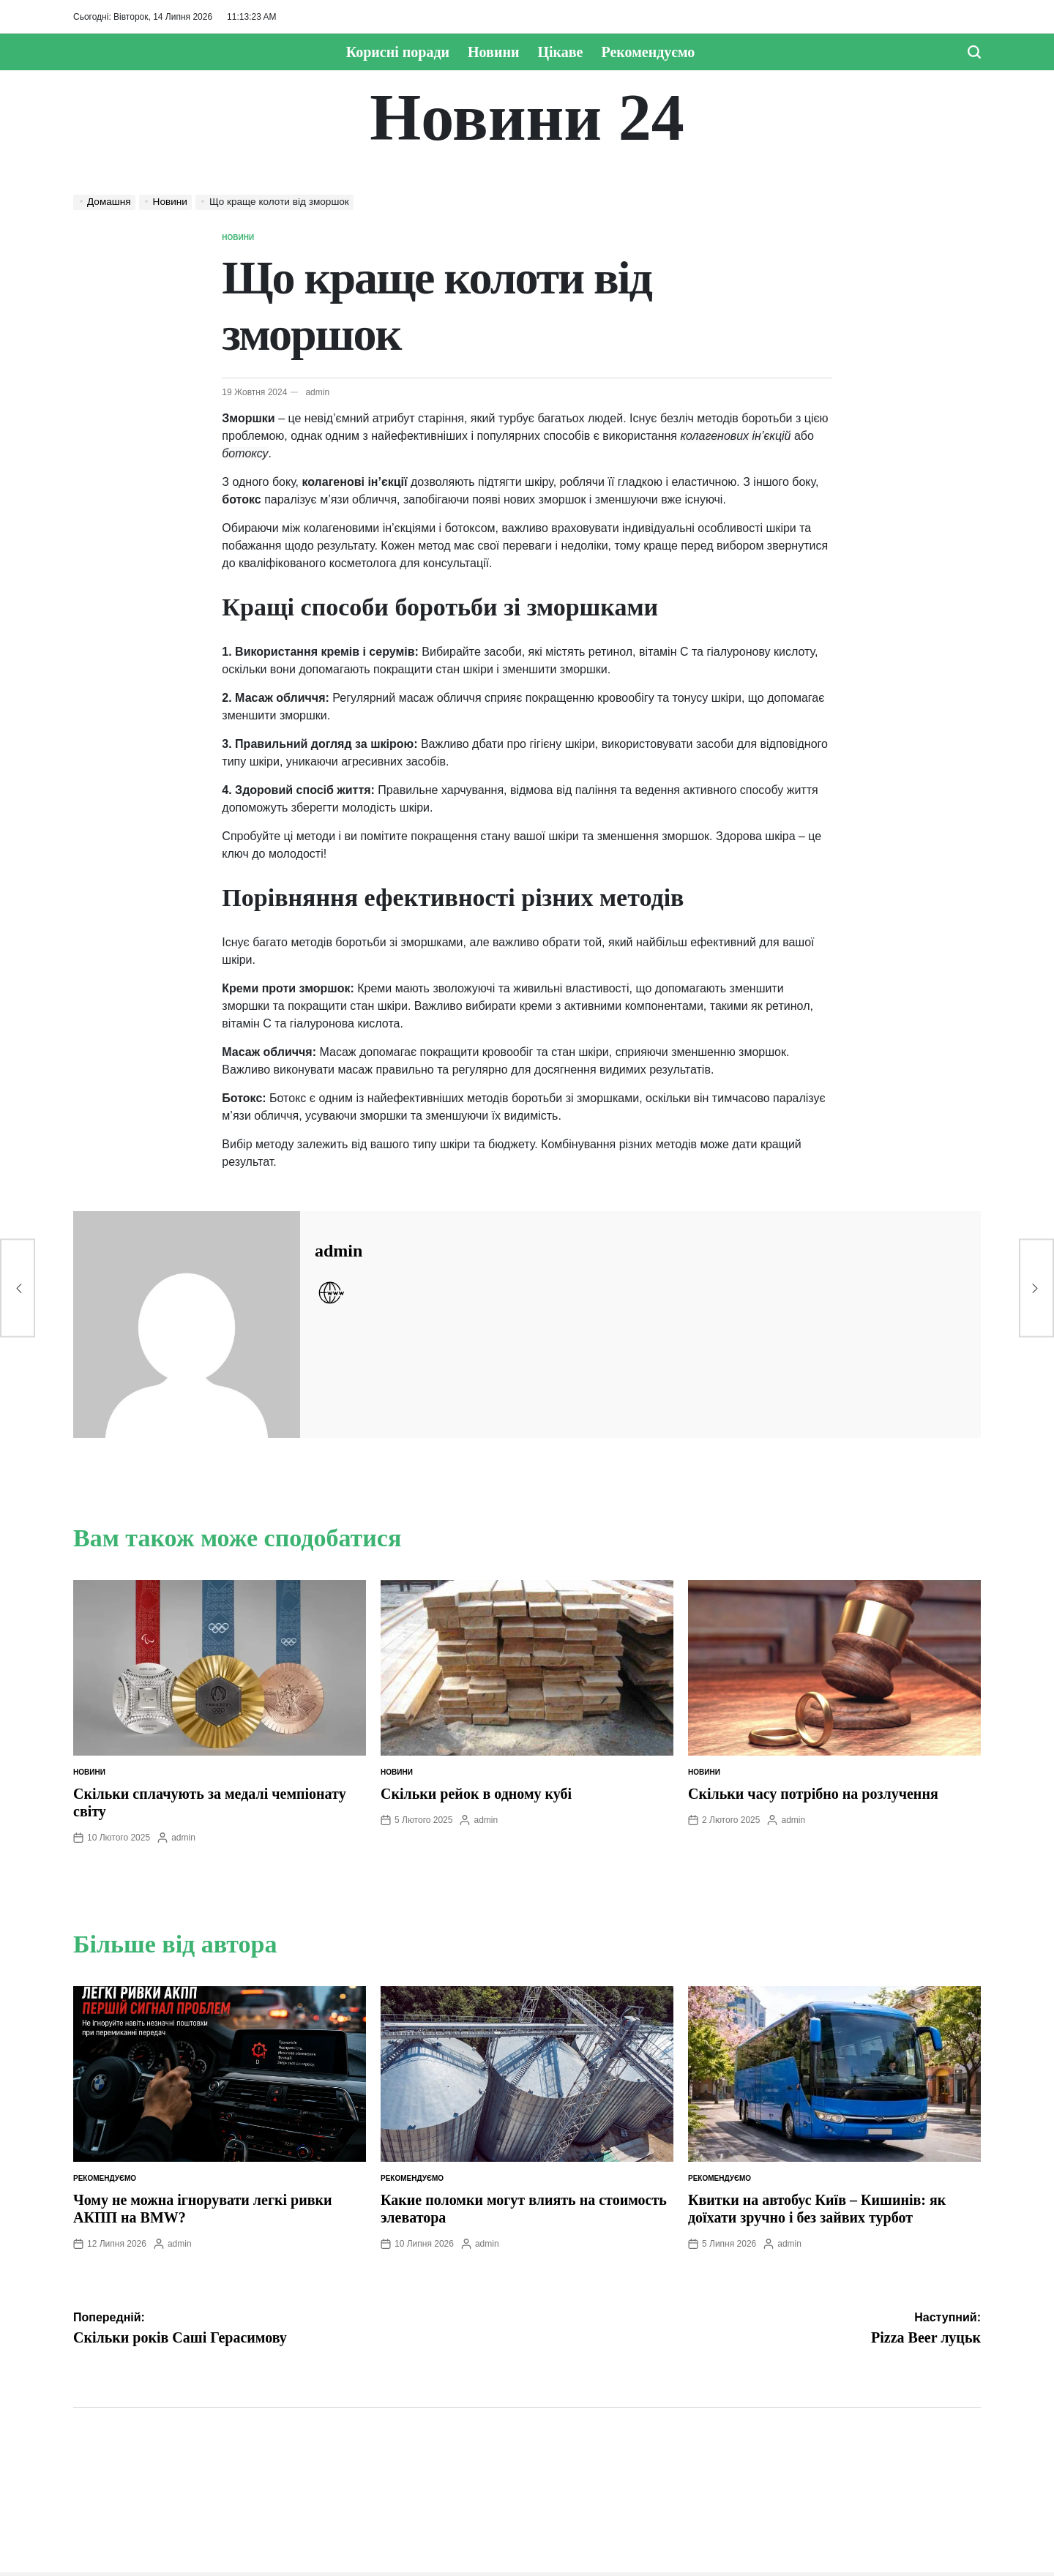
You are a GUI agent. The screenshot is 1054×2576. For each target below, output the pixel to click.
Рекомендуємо (648, 52)
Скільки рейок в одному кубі (476, 1794)
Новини (493, 52)
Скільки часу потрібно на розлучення (813, 1794)
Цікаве (560, 52)
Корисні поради (397, 52)
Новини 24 (527, 118)
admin (317, 392)
